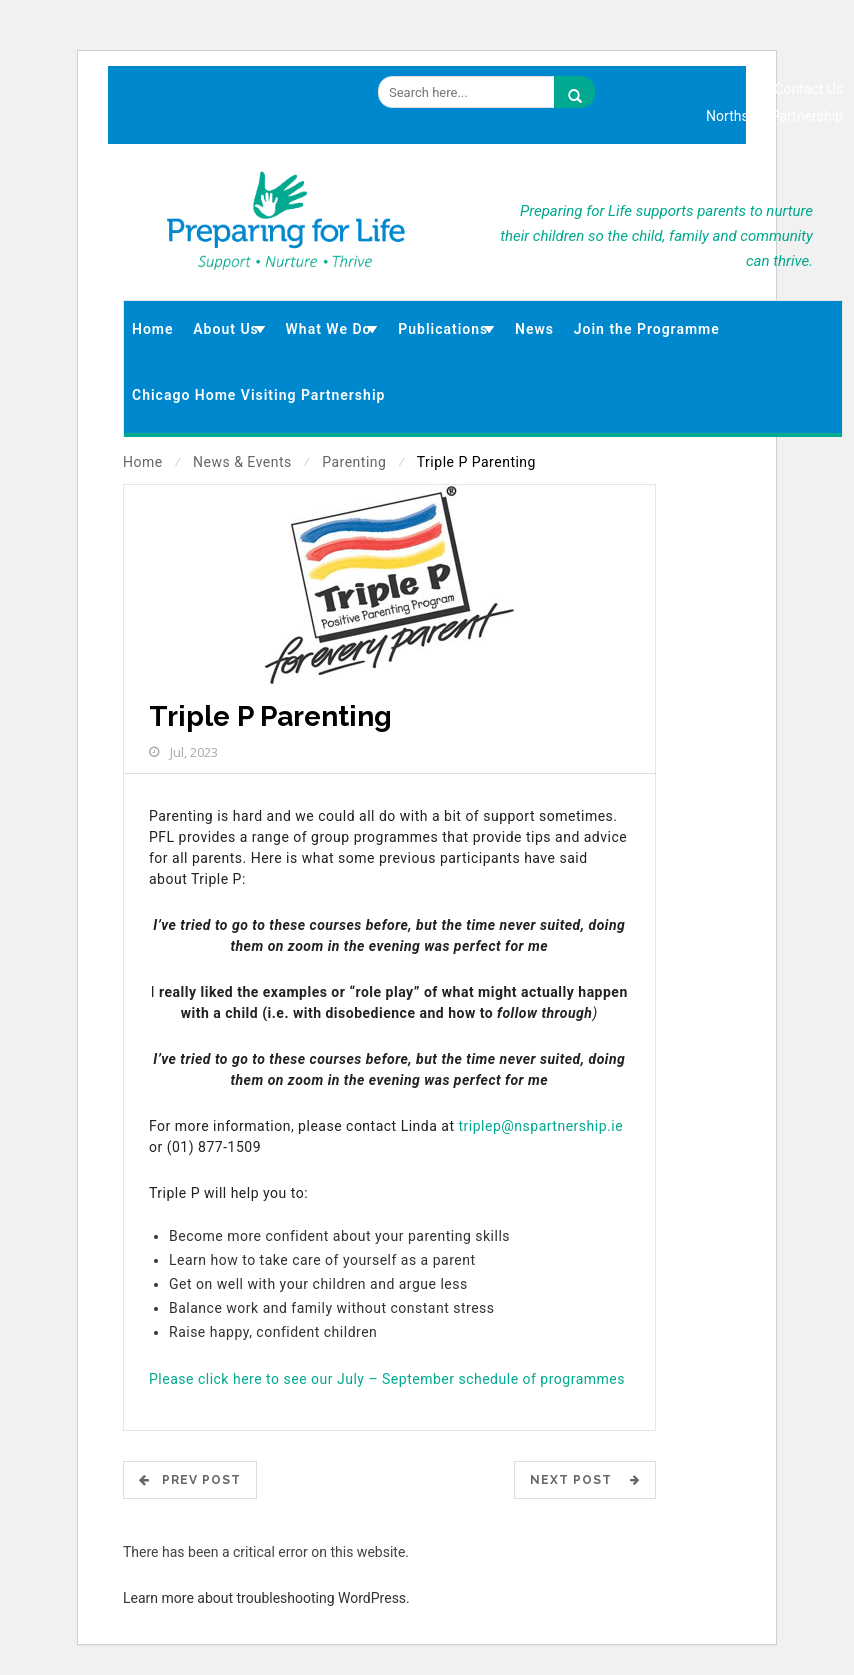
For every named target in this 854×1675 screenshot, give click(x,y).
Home (143, 462)
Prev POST (190, 1480)
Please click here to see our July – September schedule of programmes (387, 1379)
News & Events (242, 462)
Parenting (354, 462)
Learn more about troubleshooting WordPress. (266, 1598)
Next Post (585, 1480)
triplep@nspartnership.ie (541, 1126)
